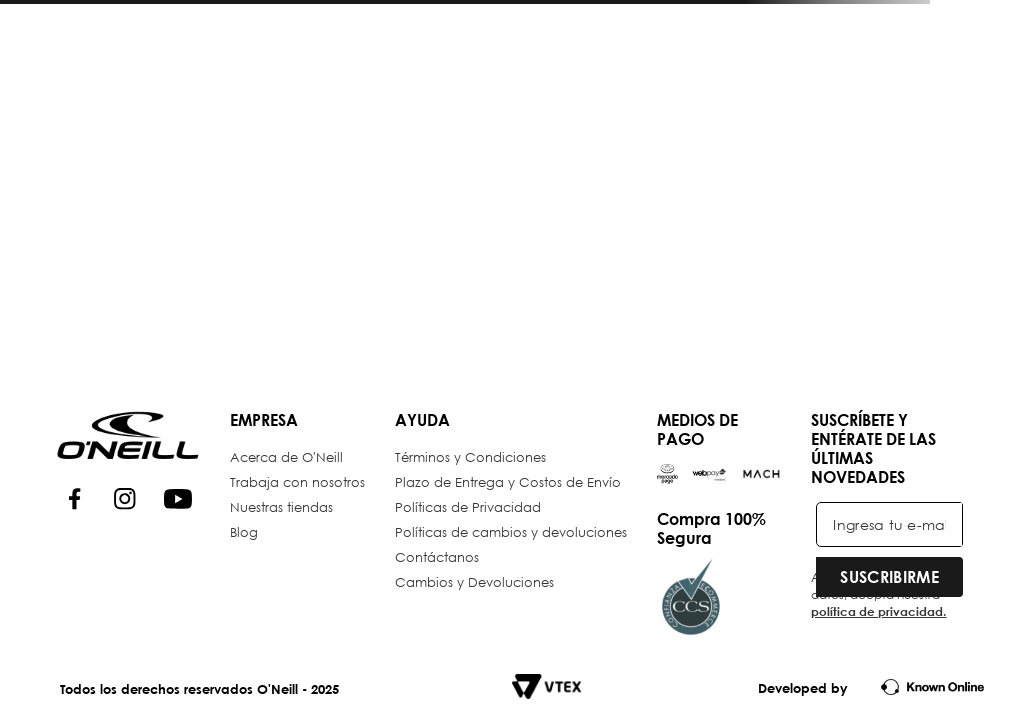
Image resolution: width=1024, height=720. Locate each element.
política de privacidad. (878, 611)
